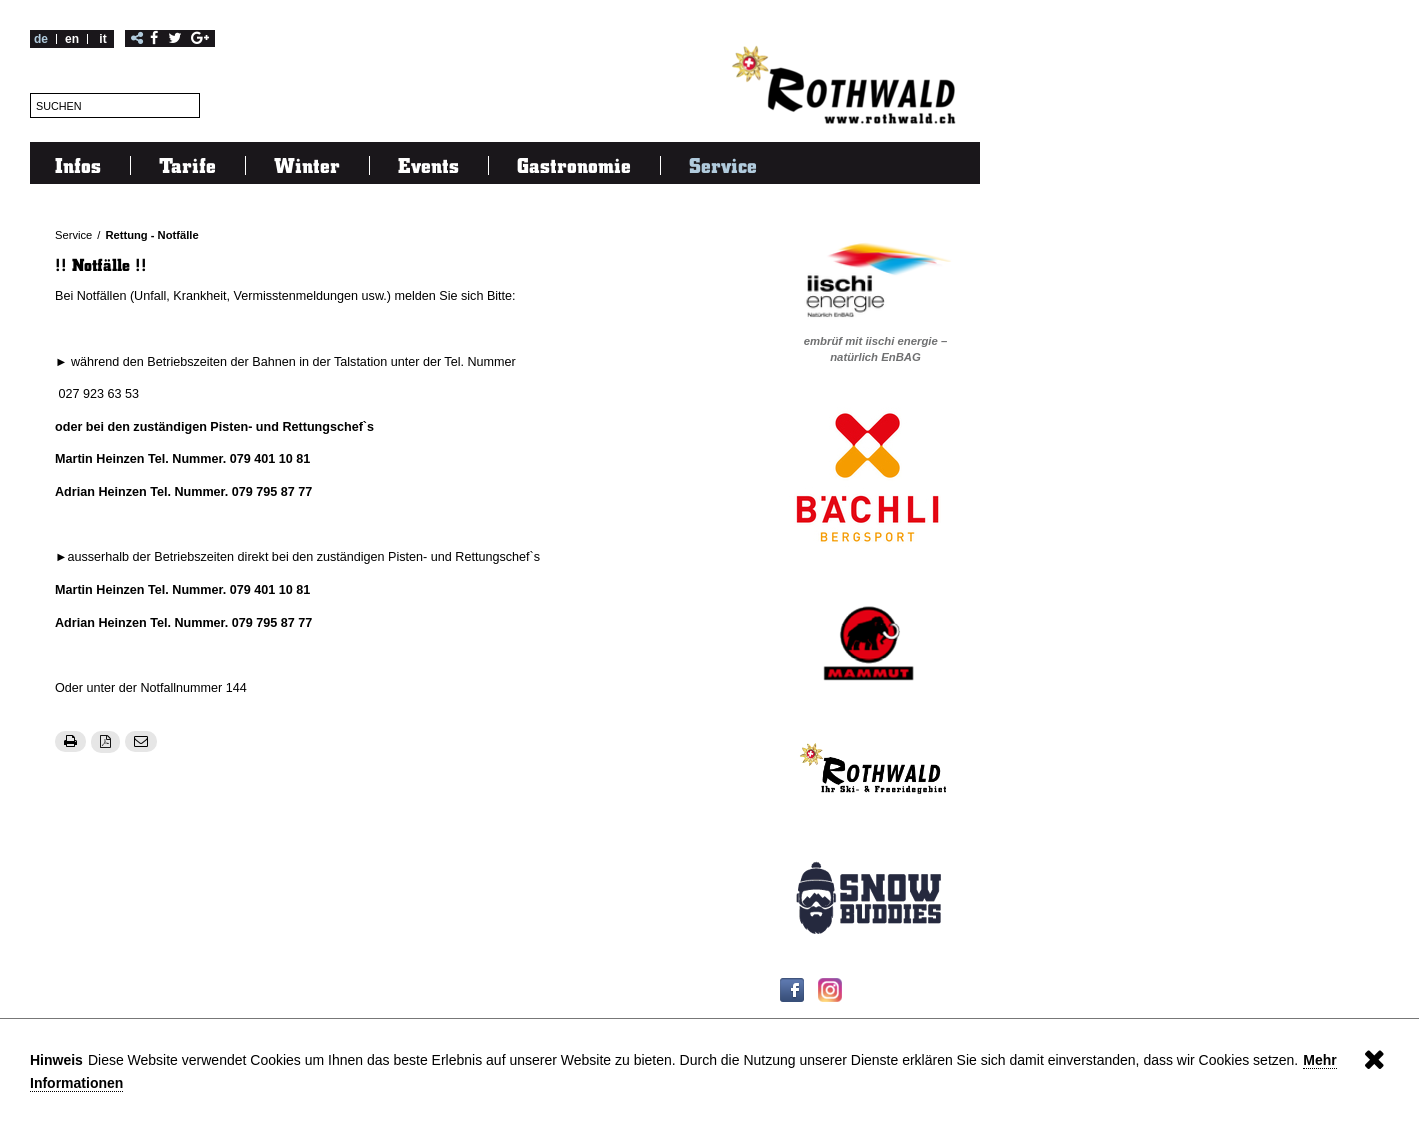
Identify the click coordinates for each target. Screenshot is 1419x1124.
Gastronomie (574, 165)
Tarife (187, 165)
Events (428, 165)
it (102, 39)
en (72, 39)
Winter (307, 165)
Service (723, 165)
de (41, 39)
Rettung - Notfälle (151, 235)
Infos (78, 165)
